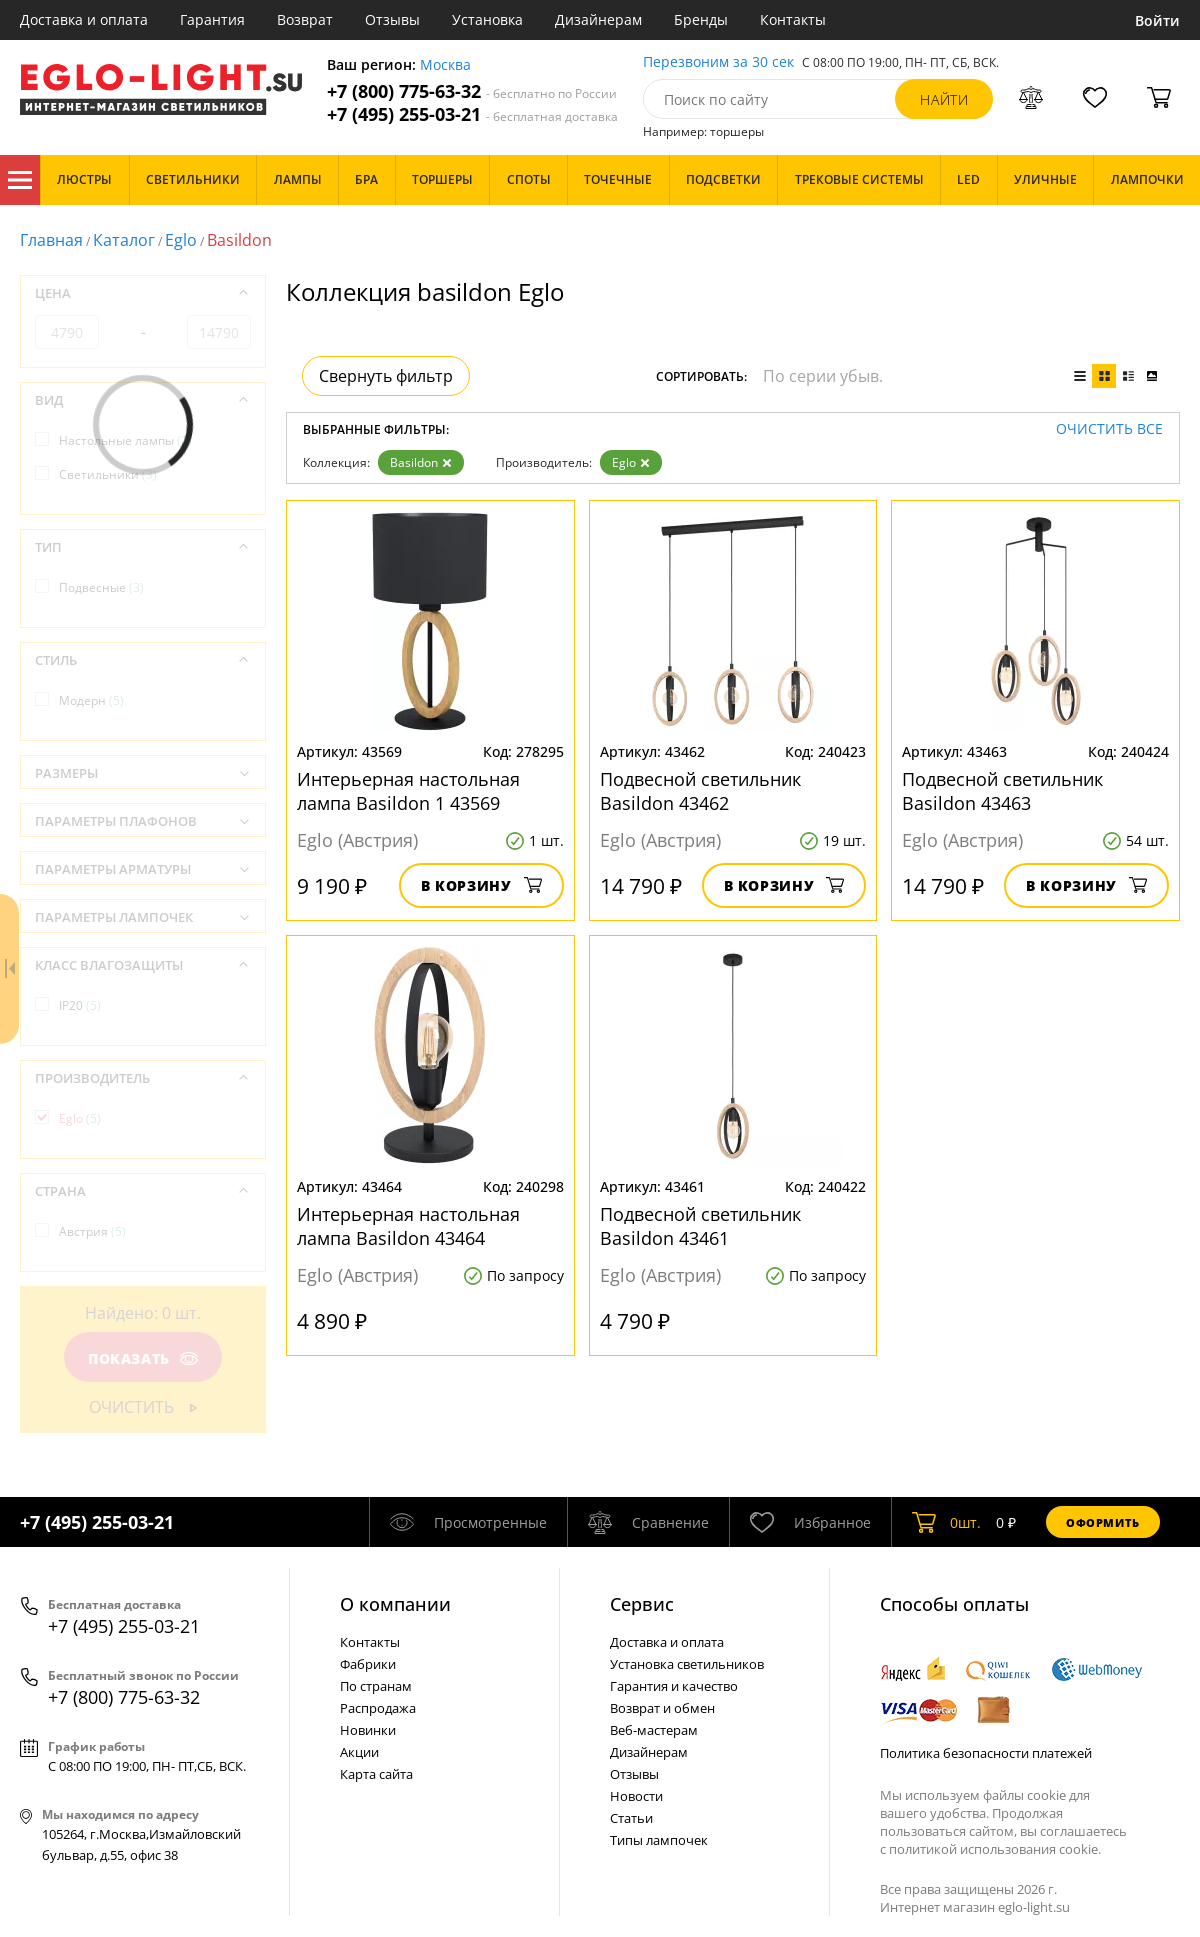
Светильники (108, 474)
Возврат (305, 19)
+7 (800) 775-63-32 (472, 91)
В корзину (481, 885)
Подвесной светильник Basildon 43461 (700, 1226)
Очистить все (1109, 429)
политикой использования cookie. (995, 1849)
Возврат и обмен (662, 1708)
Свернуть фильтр (386, 376)
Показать (143, 1358)
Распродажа (378, 1708)
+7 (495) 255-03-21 (472, 114)
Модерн (91, 700)
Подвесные (101, 587)
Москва (445, 65)
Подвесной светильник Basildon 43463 (1002, 791)
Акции (359, 1752)
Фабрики (368, 1664)
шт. (946, 1522)
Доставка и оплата (84, 19)
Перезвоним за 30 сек (718, 62)
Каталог (20, 180)
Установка (487, 19)
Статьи (631, 1818)
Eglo (181, 240)
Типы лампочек (659, 1840)
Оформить (1103, 1522)
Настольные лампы (125, 440)
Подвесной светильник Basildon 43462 (700, 791)
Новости (636, 1796)
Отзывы (392, 19)
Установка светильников (687, 1664)
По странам (376, 1686)
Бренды (701, 19)
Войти (1157, 20)
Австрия (92, 1231)
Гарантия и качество (674, 1686)
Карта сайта (376, 1774)
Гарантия (212, 19)
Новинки (368, 1730)
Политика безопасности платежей (986, 1753)
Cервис (642, 1604)
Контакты (793, 19)
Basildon (421, 462)
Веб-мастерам (654, 1730)
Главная (51, 240)
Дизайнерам (598, 19)
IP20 (80, 1005)
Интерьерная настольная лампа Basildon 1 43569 (408, 791)
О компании (395, 1604)
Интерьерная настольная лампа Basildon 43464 (408, 1226)
